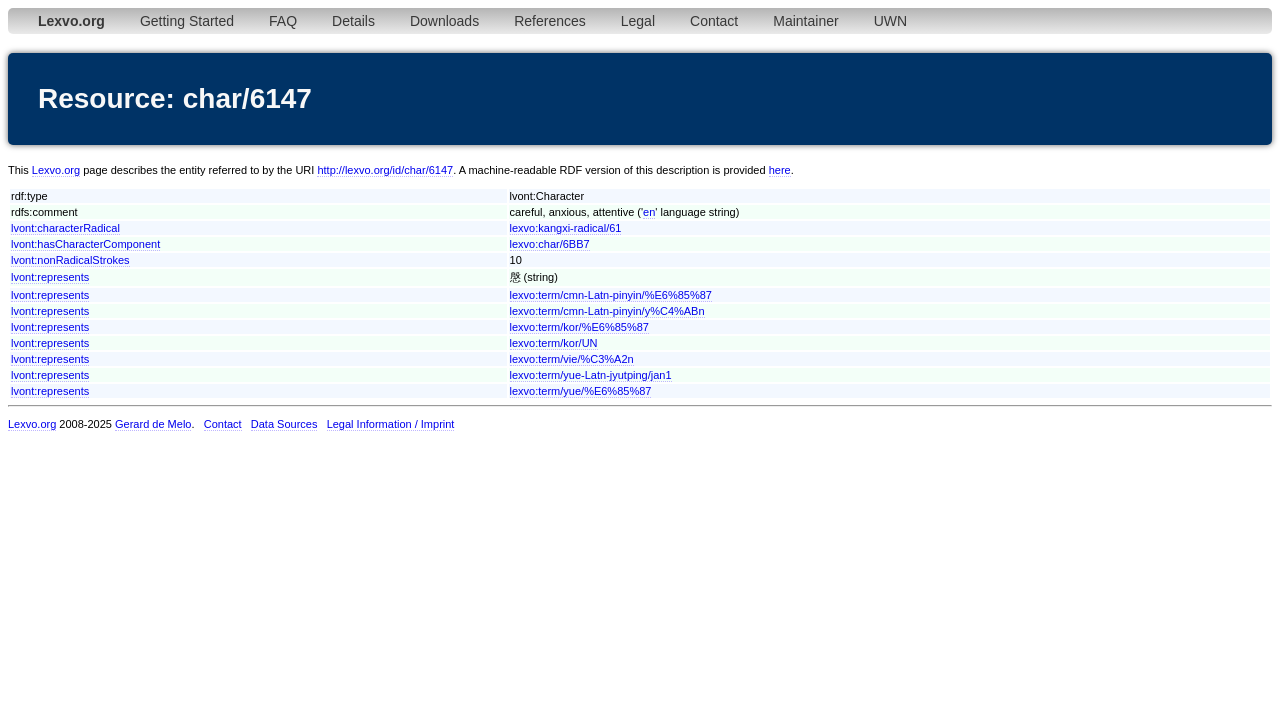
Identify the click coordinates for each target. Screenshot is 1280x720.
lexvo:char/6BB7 (550, 244)
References (550, 21)
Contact (714, 21)
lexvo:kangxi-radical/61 (566, 228)
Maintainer (805, 21)
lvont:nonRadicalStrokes (70, 260)
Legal (638, 21)
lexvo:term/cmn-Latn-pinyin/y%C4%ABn (607, 311)
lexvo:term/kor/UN (554, 343)
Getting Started (187, 21)
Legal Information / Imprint (391, 424)
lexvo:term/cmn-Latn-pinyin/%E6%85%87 (611, 295)
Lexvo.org (56, 170)
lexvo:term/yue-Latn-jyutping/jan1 (591, 375)
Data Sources (284, 424)
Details (353, 21)
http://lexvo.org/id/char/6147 (385, 170)
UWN (890, 21)
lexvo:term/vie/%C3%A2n (572, 359)
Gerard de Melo (153, 424)
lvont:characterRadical (65, 228)
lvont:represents (50, 277)
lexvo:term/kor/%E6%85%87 (579, 327)
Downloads (444, 21)
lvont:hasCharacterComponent (85, 244)
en (649, 212)
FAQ (283, 21)
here (780, 170)
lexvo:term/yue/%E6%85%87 (581, 391)
